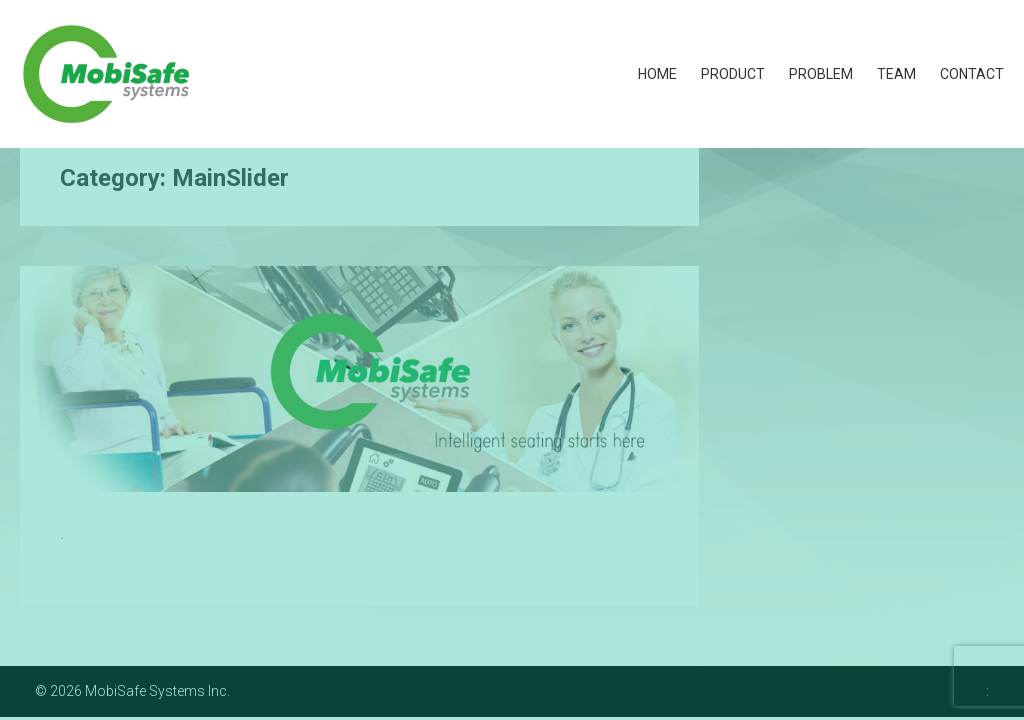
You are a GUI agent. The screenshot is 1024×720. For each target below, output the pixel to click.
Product (733, 74)
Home (657, 74)
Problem (821, 74)
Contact (972, 74)
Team (896, 74)
